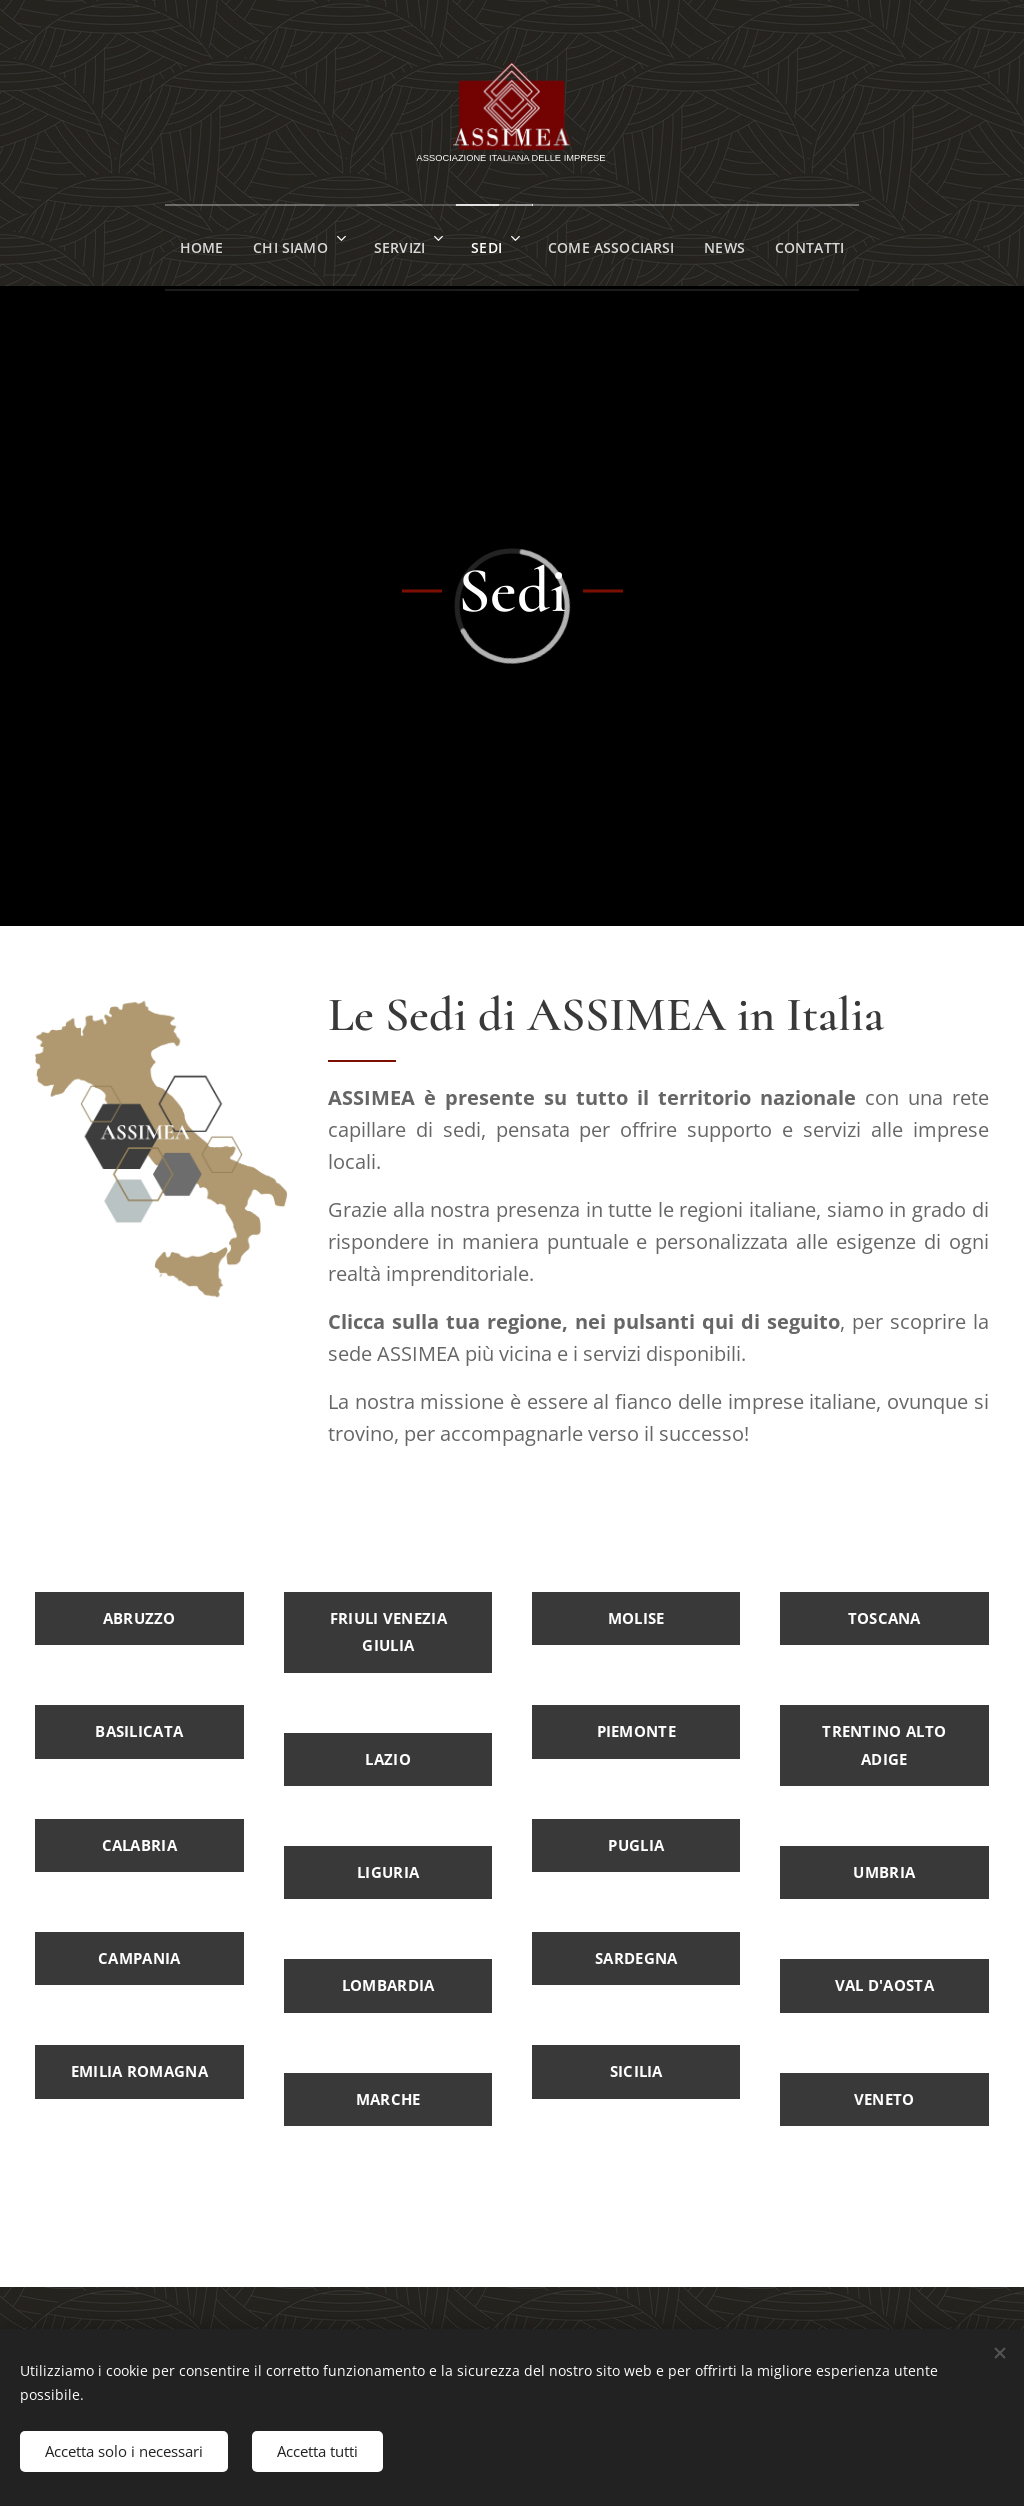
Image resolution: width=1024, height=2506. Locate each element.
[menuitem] (184, 245)
